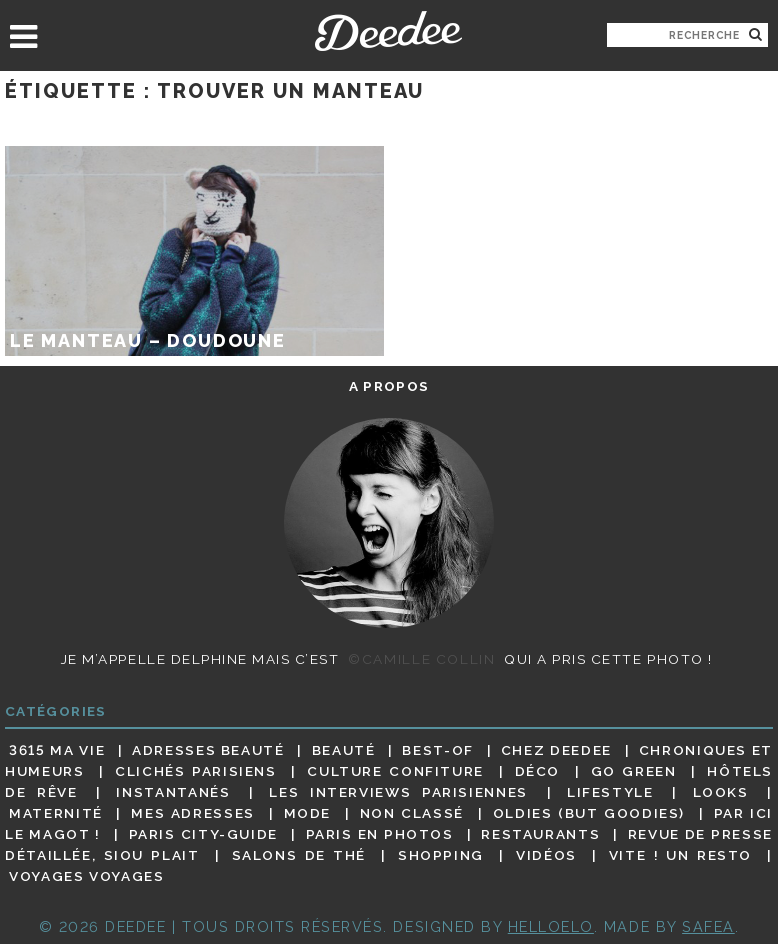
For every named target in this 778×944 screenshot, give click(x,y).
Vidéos (546, 855)
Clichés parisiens (196, 771)
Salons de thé (299, 855)
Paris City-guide (203, 834)
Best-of (437, 750)
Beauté (344, 750)
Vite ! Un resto (680, 855)
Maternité (56, 813)
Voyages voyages (86, 877)
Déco (538, 771)
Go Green (634, 771)
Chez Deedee (556, 750)
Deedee (388, 31)
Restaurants (540, 834)
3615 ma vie (57, 750)
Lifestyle (610, 792)
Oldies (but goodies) (589, 813)
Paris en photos (380, 834)
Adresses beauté (208, 750)
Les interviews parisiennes (398, 792)
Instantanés (173, 792)
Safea (708, 926)
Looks (721, 792)
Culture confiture (395, 771)
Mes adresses (193, 813)
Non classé (412, 813)
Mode (308, 813)
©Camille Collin (421, 659)
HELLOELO (551, 926)
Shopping (441, 855)
